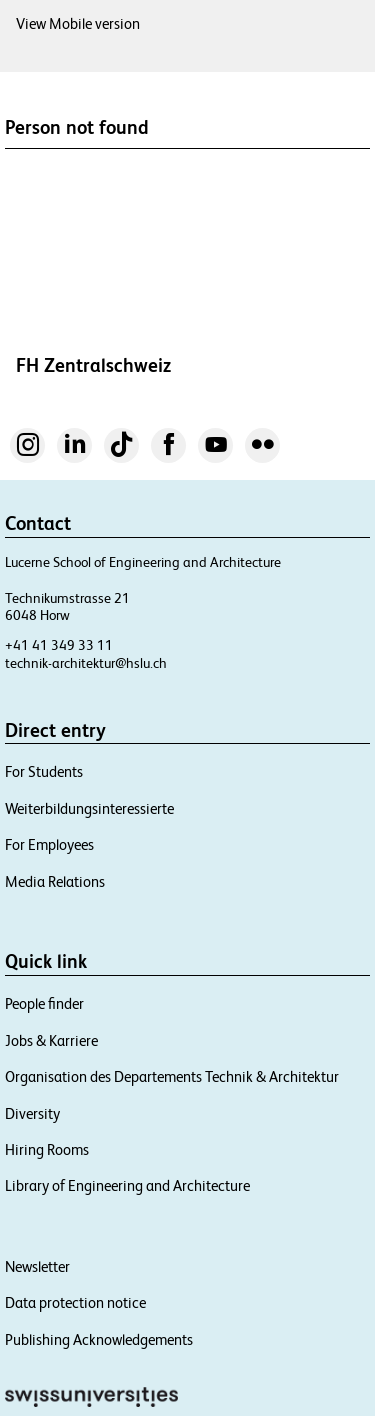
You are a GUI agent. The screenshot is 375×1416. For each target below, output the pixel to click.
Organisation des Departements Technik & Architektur (172, 1076)
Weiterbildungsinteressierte (89, 808)
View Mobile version (78, 23)
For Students (44, 771)
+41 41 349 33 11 (59, 645)
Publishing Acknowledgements (99, 1339)
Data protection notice (75, 1302)
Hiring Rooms (47, 1149)
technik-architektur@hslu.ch (86, 663)
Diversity (32, 1113)
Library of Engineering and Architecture (127, 1185)
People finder (44, 1003)
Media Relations (55, 881)
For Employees (49, 844)
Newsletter (37, 1266)
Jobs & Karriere (51, 1040)
